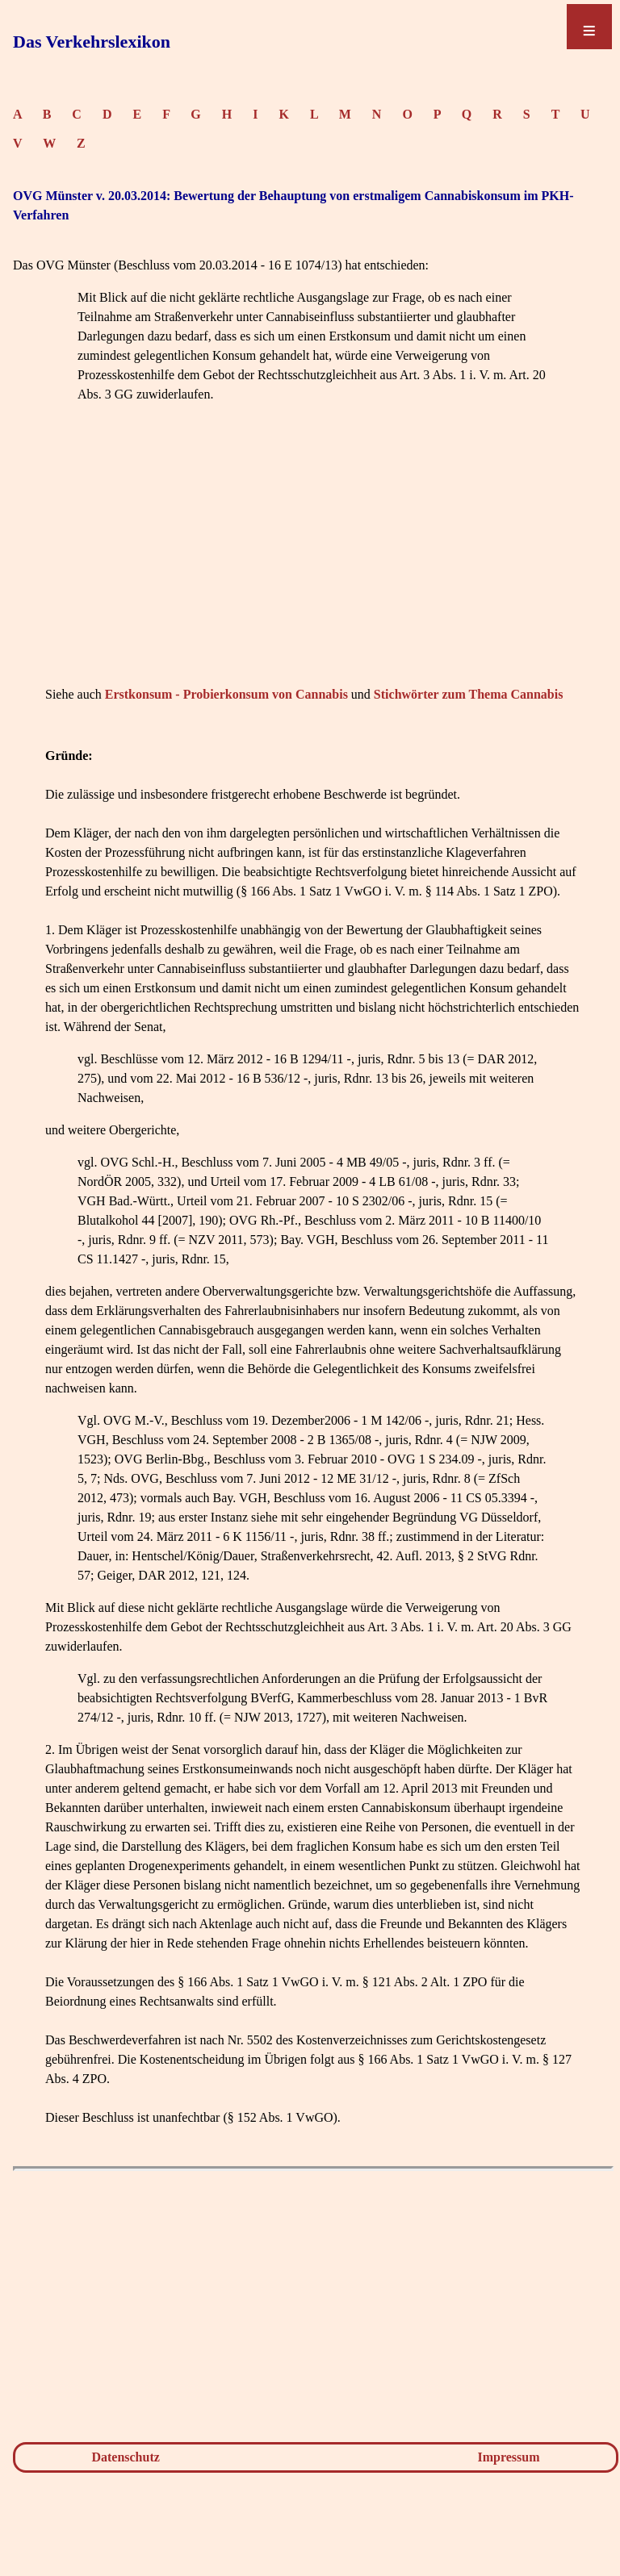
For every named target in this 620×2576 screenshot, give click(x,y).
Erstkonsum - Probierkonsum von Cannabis (226, 694)
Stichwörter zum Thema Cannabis (468, 694)
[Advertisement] (313, 569)
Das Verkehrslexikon (91, 41)
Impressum (509, 2457)
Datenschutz (125, 2457)
